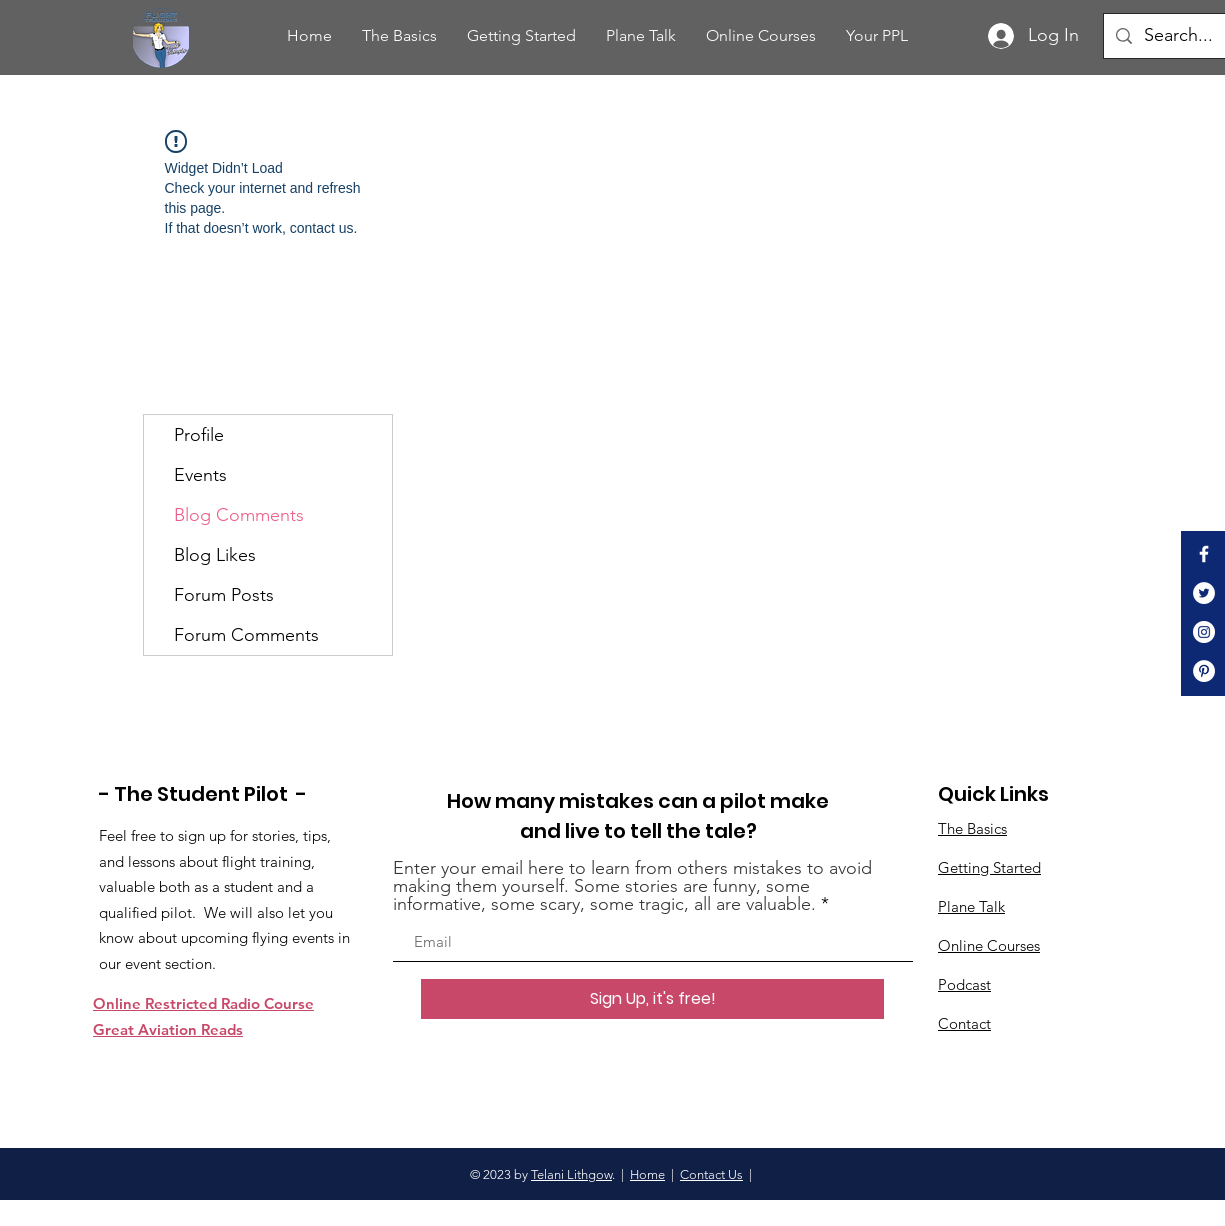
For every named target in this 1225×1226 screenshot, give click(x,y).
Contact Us (711, 1174)
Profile (199, 435)
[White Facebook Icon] (1204, 554)
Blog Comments (239, 515)
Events (200, 475)
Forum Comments (246, 635)
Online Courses (989, 945)
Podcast (964, 984)
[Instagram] (1204, 632)
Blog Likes (215, 555)
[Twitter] (1204, 593)
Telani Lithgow (571, 1174)
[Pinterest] (1204, 671)
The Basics (972, 828)
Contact (964, 1023)
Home (647, 1174)
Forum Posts (224, 595)
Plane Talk (971, 906)
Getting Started (989, 867)
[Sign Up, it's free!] (652, 999)
